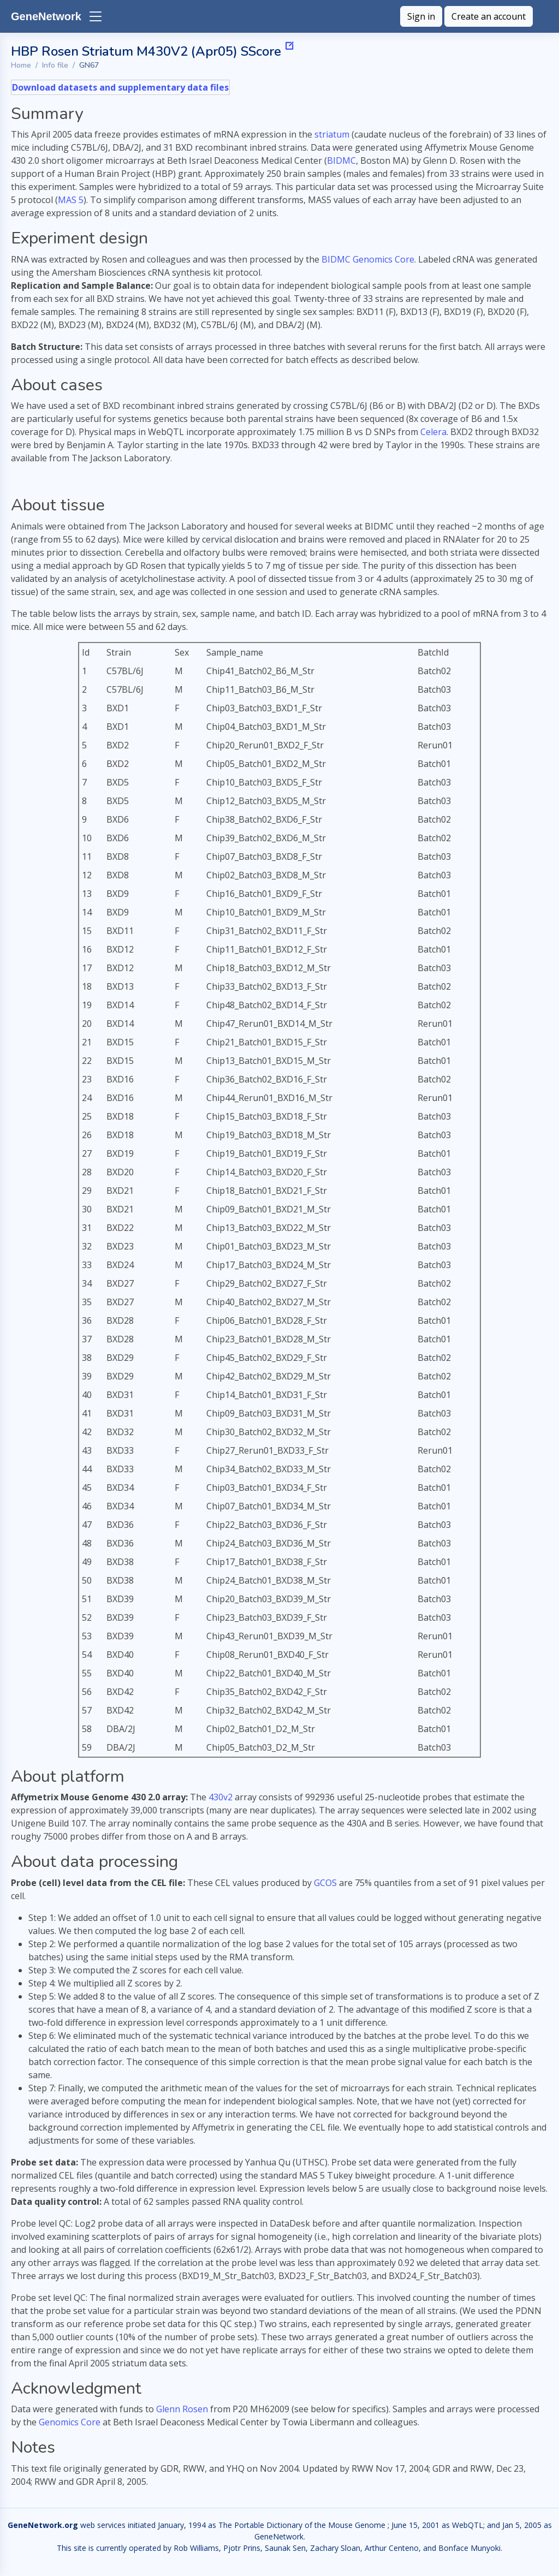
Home (21, 65)
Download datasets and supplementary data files (120, 87)
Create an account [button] (488, 16)
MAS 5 (71, 200)
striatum (331, 134)
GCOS (325, 1883)
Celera (433, 432)
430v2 (221, 1797)
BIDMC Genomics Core (368, 259)
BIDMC (341, 160)
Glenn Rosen (182, 2409)
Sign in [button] (421, 16)
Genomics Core (69, 2422)
